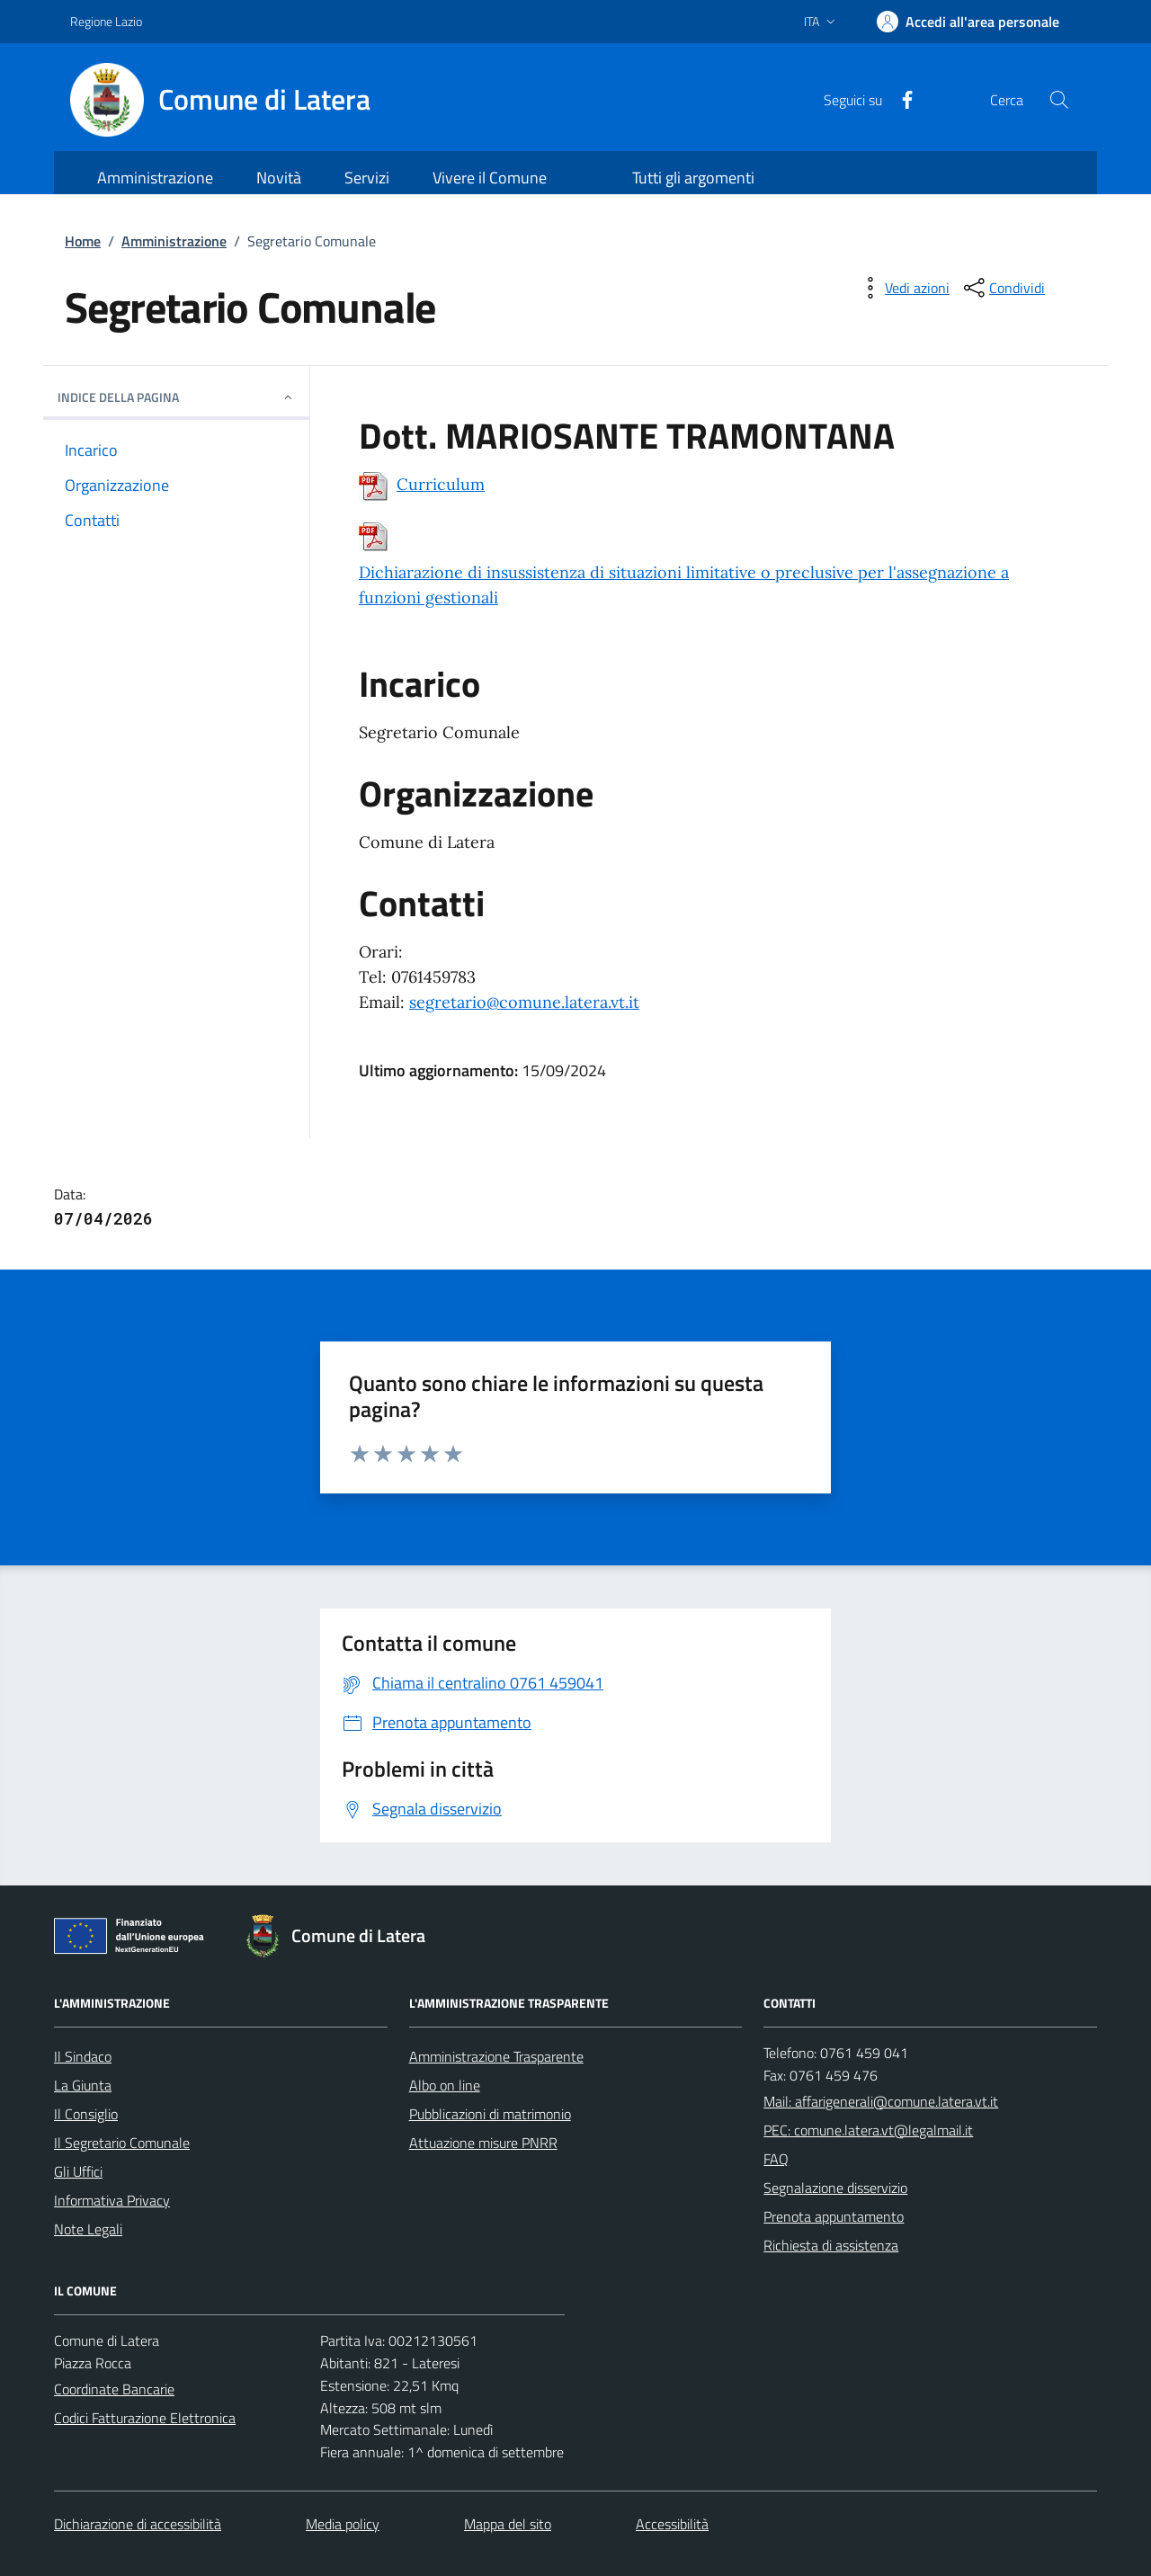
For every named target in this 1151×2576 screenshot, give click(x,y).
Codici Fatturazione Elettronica (145, 2418)
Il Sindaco (83, 2056)
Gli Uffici (78, 2171)
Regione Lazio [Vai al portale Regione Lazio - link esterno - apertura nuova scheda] (106, 21)
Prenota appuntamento (833, 2216)
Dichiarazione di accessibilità (137, 2524)
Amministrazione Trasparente (496, 2056)
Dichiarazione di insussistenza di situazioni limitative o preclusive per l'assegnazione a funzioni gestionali (684, 585)
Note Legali (88, 2229)
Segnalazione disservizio (835, 2187)
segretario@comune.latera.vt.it (524, 1002)
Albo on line (444, 2085)
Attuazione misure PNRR (483, 2142)
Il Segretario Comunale (122, 2142)
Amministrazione (174, 241)
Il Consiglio (86, 2114)
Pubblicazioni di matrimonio (490, 2114)
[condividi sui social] (1002, 287)
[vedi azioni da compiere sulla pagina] (902, 287)
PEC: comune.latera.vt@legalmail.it (868, 2130)
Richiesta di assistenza (830, 2245)
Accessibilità (672, 2524)
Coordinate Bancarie (114, 2389)
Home (83, 241)
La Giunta (83, 2085)
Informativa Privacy (112, 2200)
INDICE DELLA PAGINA (176, 397)
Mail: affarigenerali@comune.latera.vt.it (880, 2101)
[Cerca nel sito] (1059, 99)
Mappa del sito (507, 2524)
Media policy (342, 2524)
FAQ (776, 2159)
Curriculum (441, 484)
